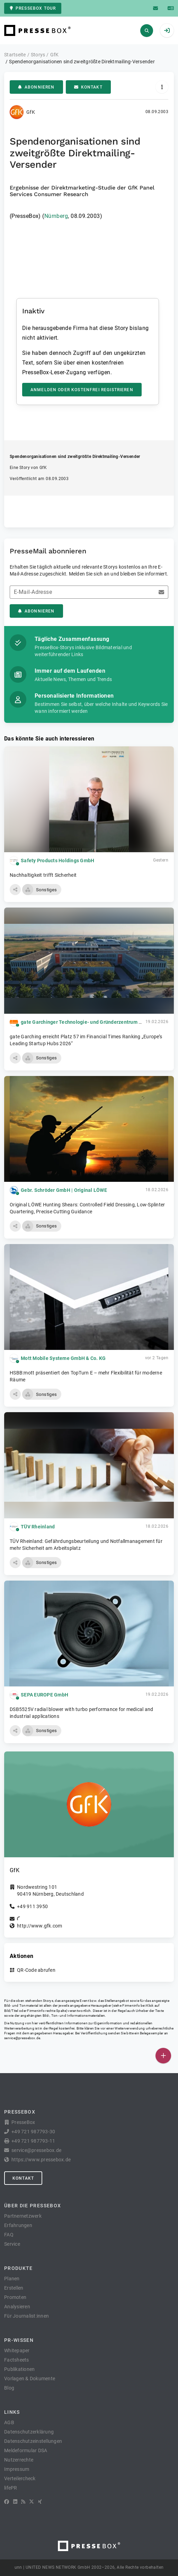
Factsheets (16, 2360)
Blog (9, 2388)
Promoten (15, 2297)
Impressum (16, 2469)
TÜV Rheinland (38, 1526)
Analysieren (17, 2306)
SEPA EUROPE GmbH (44, 1695)
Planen (12, 2278)
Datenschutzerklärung (29, 2432)
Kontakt (88, 87)
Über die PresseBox (32, 2205)
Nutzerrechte (18, 2460)
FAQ (9, 2234)
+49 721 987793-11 (33, 2141)
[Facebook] (6, 2501)
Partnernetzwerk (23, 2216)
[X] (31, 2501)
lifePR (10, 2488)
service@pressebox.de (22, 2038)
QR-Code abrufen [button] (36, 1970)
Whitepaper (17, 2350)
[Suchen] (146, 30)
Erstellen (13, 2288)
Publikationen (19, 2369)
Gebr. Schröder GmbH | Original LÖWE (64, 1190)
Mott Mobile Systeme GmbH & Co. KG (63, 1358)
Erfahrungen (18, 2225)
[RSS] (23, 2501)
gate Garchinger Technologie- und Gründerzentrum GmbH (87, 1022)
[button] (15, 889)
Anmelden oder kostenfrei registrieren (81, 389)
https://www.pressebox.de (41, 2159)
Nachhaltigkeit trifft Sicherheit (43, 875)
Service (12, 2244)
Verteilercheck (20, 2478)
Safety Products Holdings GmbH (57, 860)
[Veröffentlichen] (163, 2055)
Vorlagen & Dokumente (29, 2378)
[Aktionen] (161, 87)
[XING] (40, 2501)
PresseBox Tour (33, 8)
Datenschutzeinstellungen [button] (33, 2441)
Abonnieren (36, 87)
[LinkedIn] (15, 2501)
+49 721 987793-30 (33, 2131)
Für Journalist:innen (26, 2316)
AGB (9, 2422)
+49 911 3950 (32, 1906)
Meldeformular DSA (25, 2450)
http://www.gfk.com (39, 1926)
